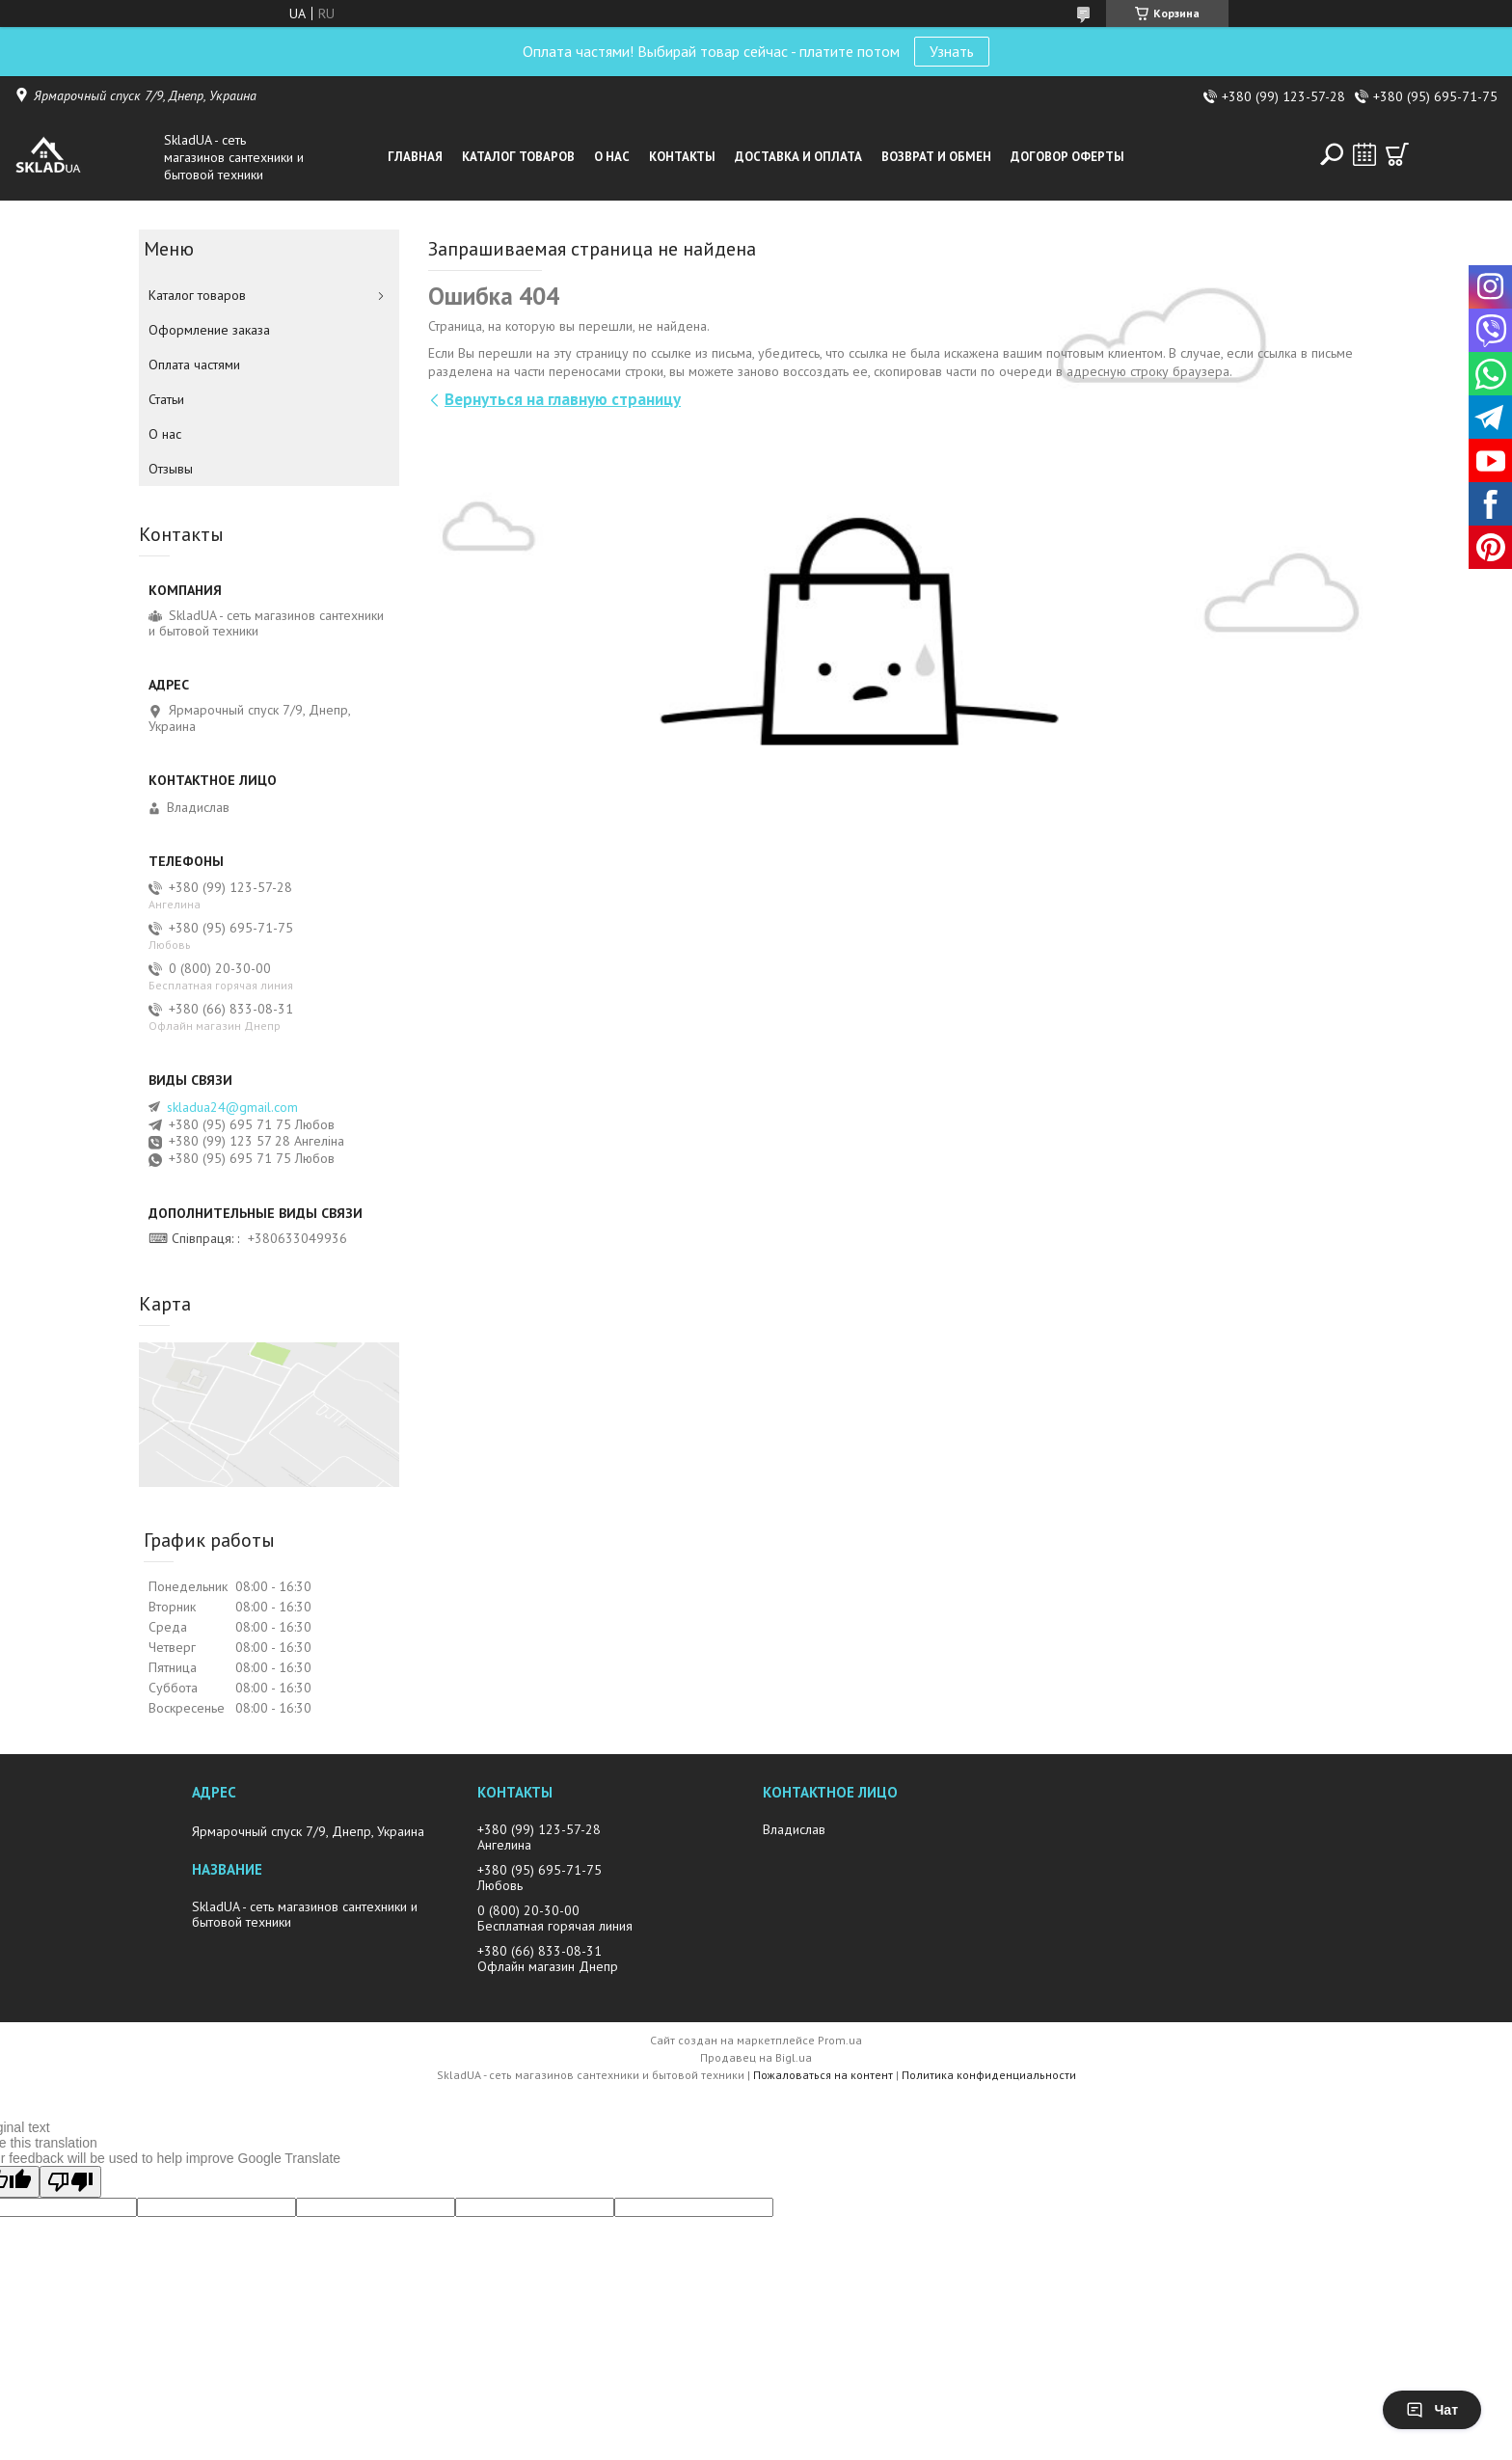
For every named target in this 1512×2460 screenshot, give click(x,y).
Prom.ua (840, 2040)
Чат (1432, 2410)
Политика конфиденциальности (989, 2075)
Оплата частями (194, 364)
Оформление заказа (209, 329)
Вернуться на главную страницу (563, 399)
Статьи (166, 399)
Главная (415, 157)
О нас (612, 157)
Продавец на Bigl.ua (756, 2057)
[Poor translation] (70, 2182)
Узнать (952, 51)
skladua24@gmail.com (232, 1107)
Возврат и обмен (936, 157)
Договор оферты (1067, 157)
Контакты (682, 157)
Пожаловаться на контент (823, 2075)
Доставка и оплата (798, 157)
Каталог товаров (518, 157)
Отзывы (170, 468)
